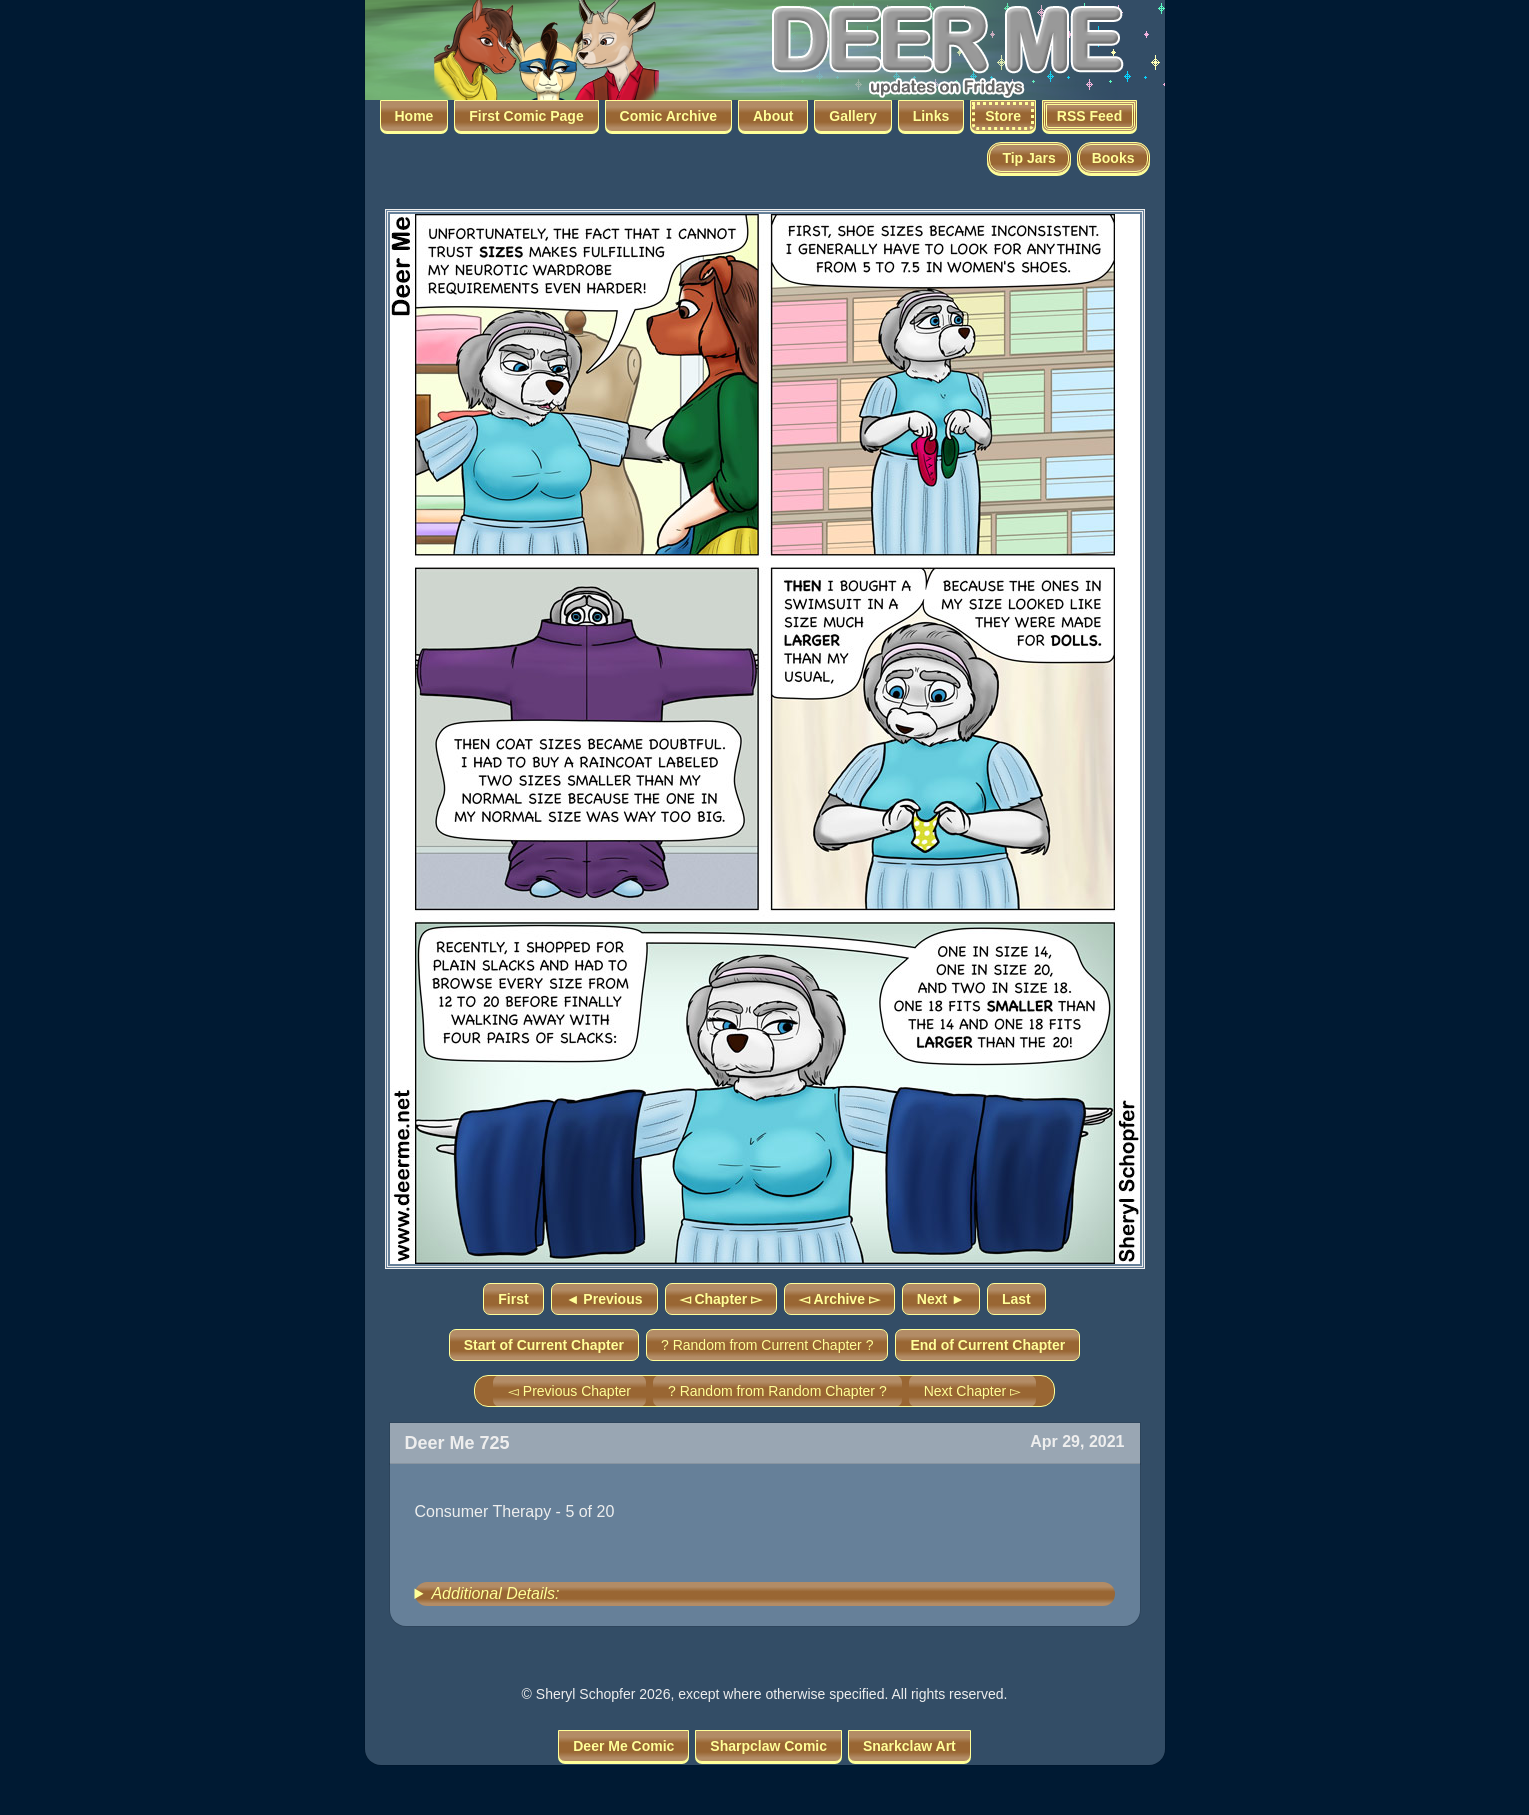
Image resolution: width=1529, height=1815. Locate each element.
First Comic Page (526, 116)
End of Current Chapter (987, 1345)
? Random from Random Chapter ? (777, 1391)
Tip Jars (1028, 158)
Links (931, 116)
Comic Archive (669, 116)
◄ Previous (604, 1299)
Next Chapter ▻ (972, 1391)
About (773, 116)
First (513, 1299)
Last (1016, 1299)
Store (1003, 116)
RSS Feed (1089, 116)
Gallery (852, 116)
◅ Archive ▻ (839, 1299)
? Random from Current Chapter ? (767, 1345)
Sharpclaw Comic (768, 1746)
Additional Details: (495, 1593)
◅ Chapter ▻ (721, 1299)
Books (1113, 158)
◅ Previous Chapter (569, 1391)
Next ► (941, 1299)
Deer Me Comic (623, 1746)
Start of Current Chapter (544, 1345)
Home (414, 116)
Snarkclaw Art (909, 1746)
